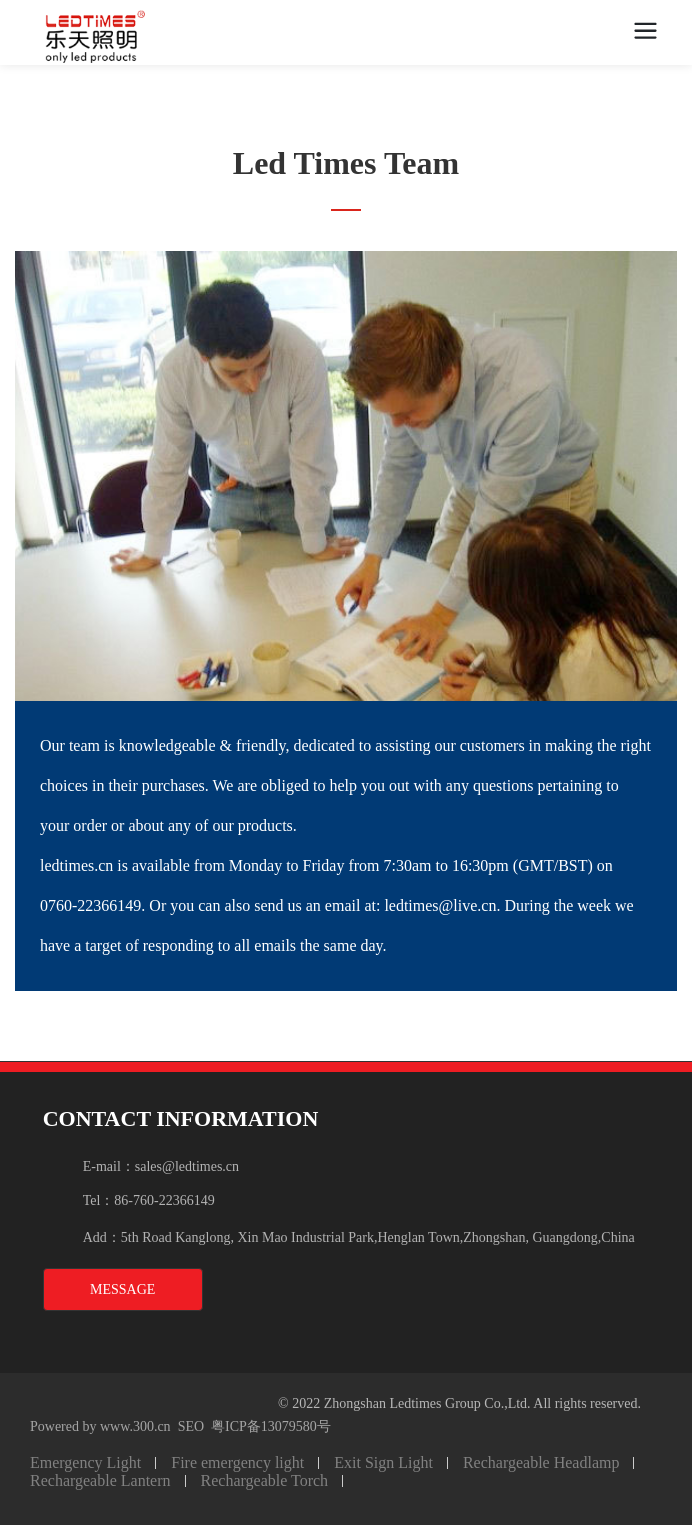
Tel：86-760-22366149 (149, 1200)
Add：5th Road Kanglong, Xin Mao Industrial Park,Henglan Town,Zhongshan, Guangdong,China (359, 1237)
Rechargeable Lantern (100, 1480)
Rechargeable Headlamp (541, 1462)
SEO (191, 1426)
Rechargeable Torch (265, 1480)
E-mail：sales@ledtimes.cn (161, 1166)
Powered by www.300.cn (100, 1426)
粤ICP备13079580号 (271, 1426)
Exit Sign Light (383, 1462)
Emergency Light (85, 1462)
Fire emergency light (237, 1462)
